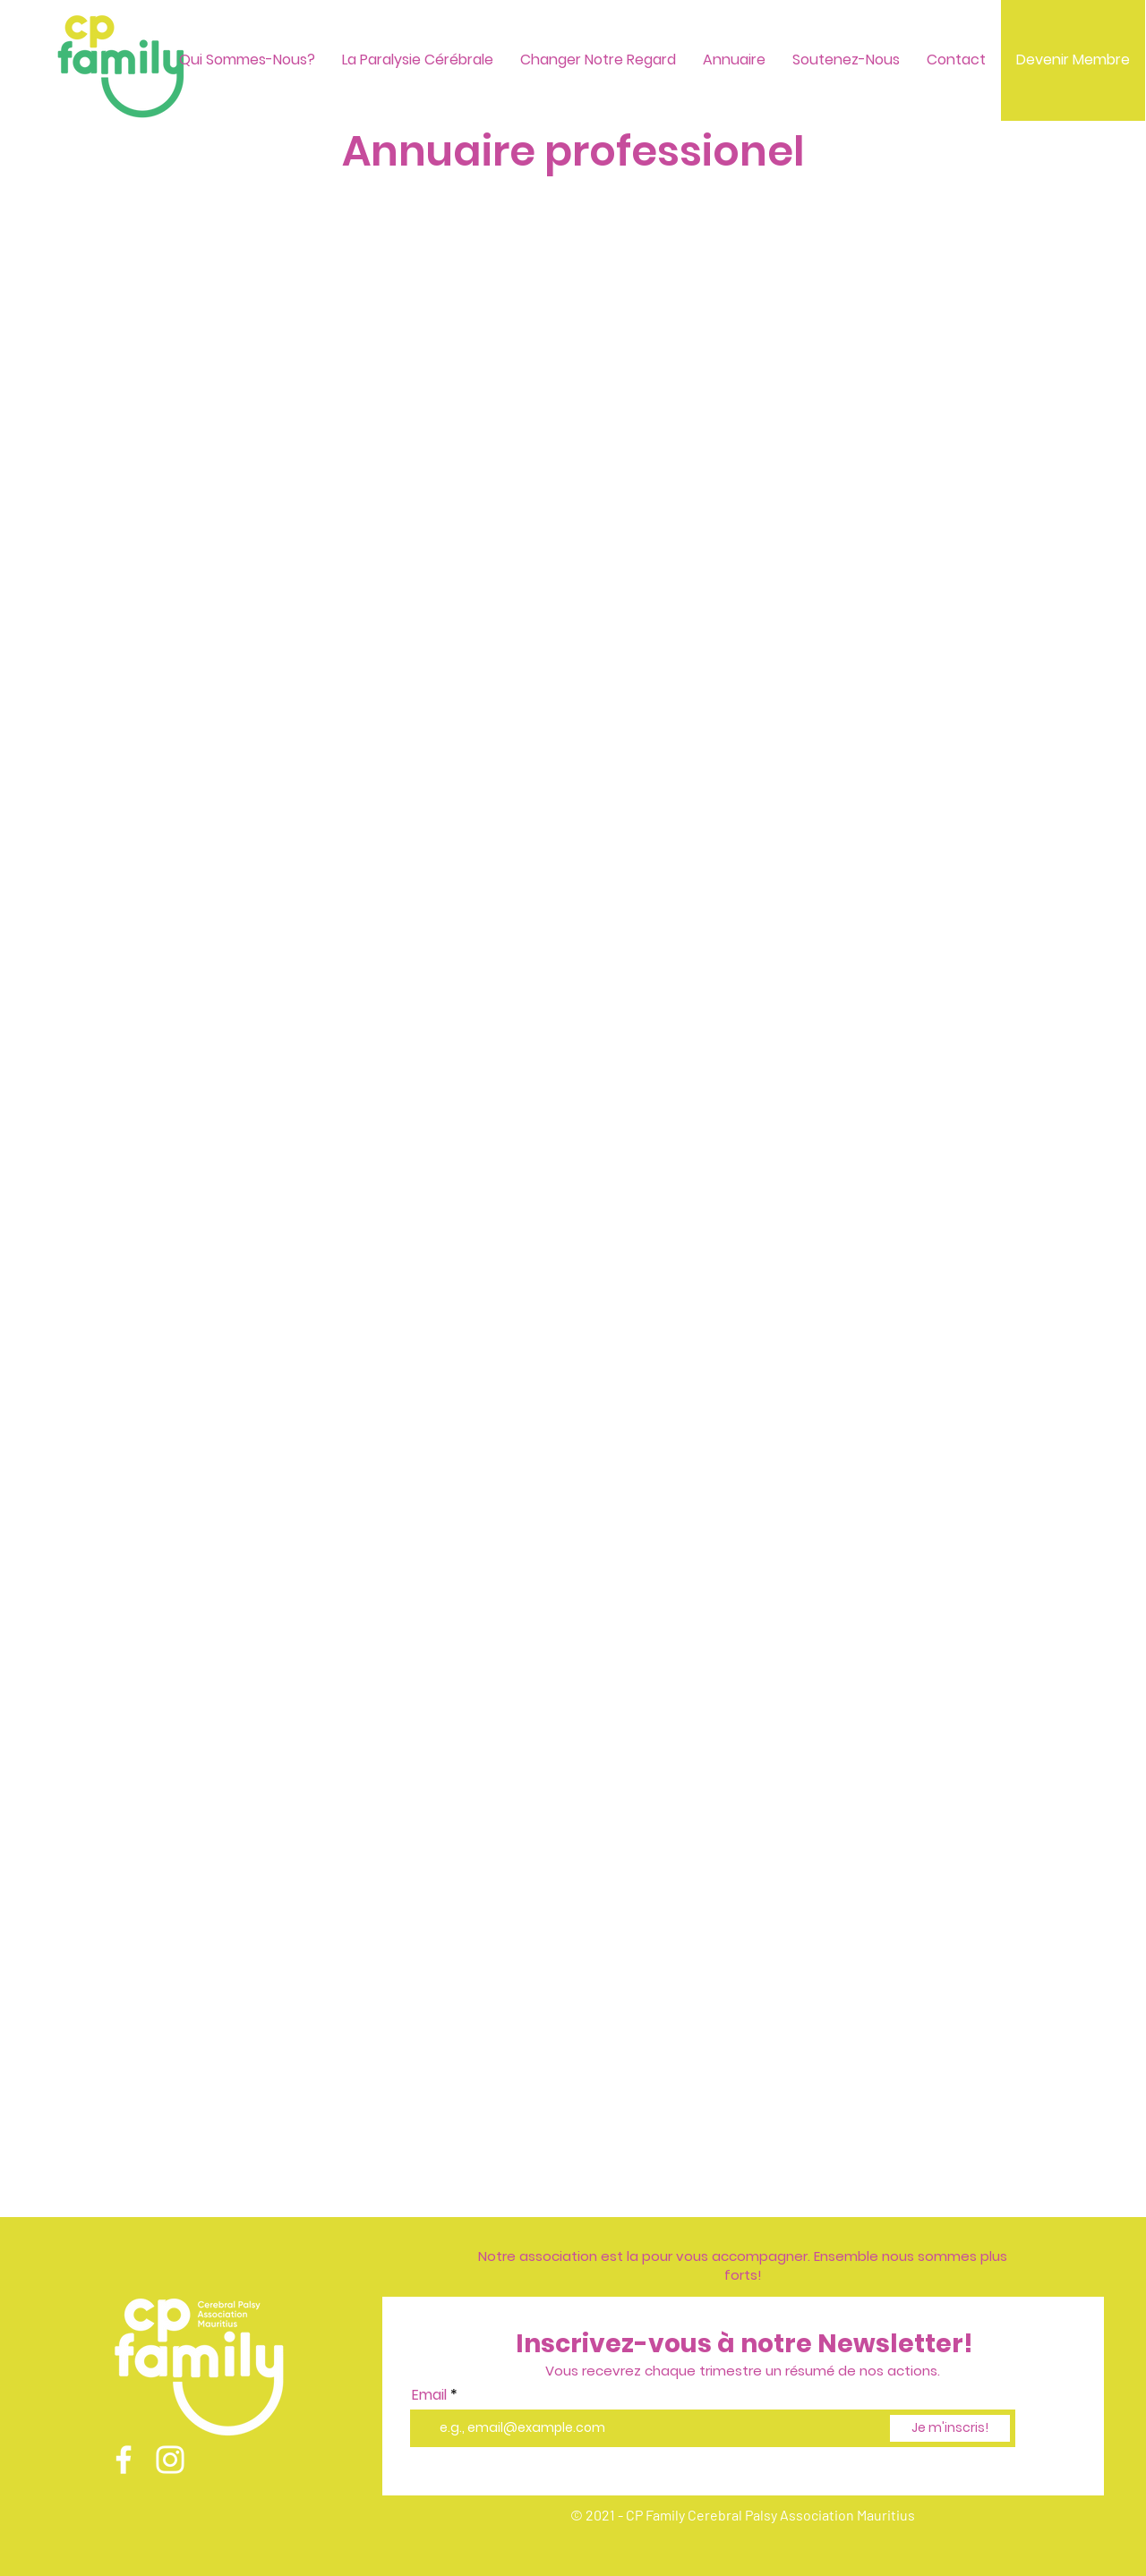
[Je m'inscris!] (950, 2428)
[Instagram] (170, 2459)
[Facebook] (123, 2459)
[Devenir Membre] (1073, 60)
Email (429, 2395)
